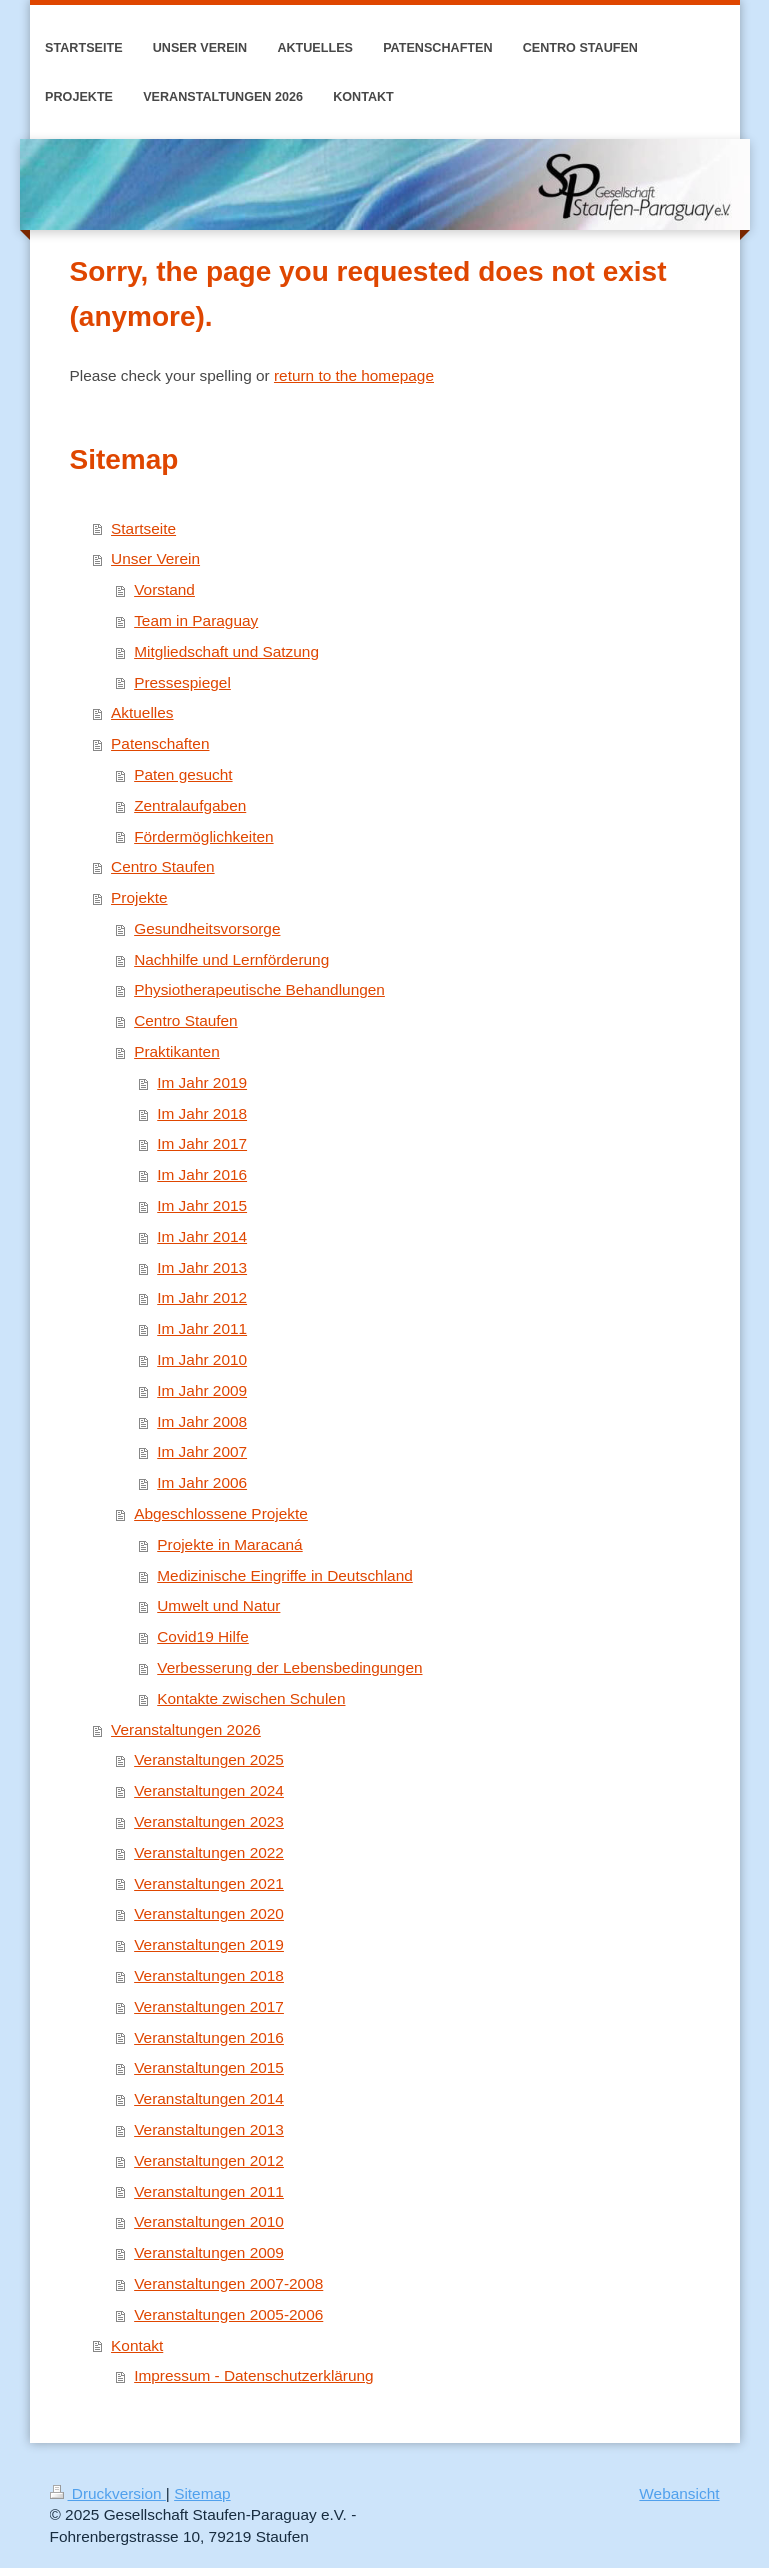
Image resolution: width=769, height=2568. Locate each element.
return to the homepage (354, 375)
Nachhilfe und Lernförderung (231, 959)
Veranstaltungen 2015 (209, 2067)
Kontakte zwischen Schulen (251, 1698)
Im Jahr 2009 (202, 1390)
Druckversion (108, 2493)
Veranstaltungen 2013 (209, 2129)
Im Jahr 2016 (202, 1174)
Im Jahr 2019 (202, 1082)
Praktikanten (177, 1051)
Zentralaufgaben (190, 805)
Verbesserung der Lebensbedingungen (289, 1667)
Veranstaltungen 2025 (209, 1759)
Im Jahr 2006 (202, 1482)
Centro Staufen (163, 866)
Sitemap (202, 2493)
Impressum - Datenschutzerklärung (254, 2375)
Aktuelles (142, 712)
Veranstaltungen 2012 (209, 2160)
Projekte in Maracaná (229, 1544)
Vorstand (164, 589)
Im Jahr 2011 (202, 1328)
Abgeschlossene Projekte (221, 1513)
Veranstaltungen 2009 (209, 2252)
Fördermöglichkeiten (203, 836)
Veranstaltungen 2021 (209, 1883)
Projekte (139, 897)
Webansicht (679, 2493)
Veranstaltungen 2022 (209, 1852)
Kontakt (137, 2345)
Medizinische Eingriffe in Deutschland (285, 1575)
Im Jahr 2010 (202, 1359)
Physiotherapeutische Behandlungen (259, 989)
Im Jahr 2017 (202, 1143)
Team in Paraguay (196, 620)
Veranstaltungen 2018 (209, 1975)
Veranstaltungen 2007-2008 (228, 2283)
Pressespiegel (182, 682)
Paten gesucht (183, 774)
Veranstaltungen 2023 (209, 1821)
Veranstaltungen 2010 (209, 2221)
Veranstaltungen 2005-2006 (228, 2314)
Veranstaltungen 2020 (209, 1913)
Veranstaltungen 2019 (209, 1944)
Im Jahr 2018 (202, 1113)
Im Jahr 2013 (202, 1267)
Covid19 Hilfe (203, 1636)
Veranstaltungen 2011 (209, 2191)
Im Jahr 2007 (202, 1451)
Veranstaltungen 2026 (186, 1729)
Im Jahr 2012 (202, 1297)
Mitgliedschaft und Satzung (226, 651)
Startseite (143, 528)
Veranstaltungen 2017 (209, 2006)
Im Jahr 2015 (202, 1205)
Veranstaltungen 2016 (209, 2037)
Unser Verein (155, 558)
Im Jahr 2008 (202, 1421)
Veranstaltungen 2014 (209, 2098)
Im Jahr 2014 (202, 1236)
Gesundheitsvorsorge (207, 928)
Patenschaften (160, 743)
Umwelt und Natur (218, 1605)
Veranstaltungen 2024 (209, 1790)
